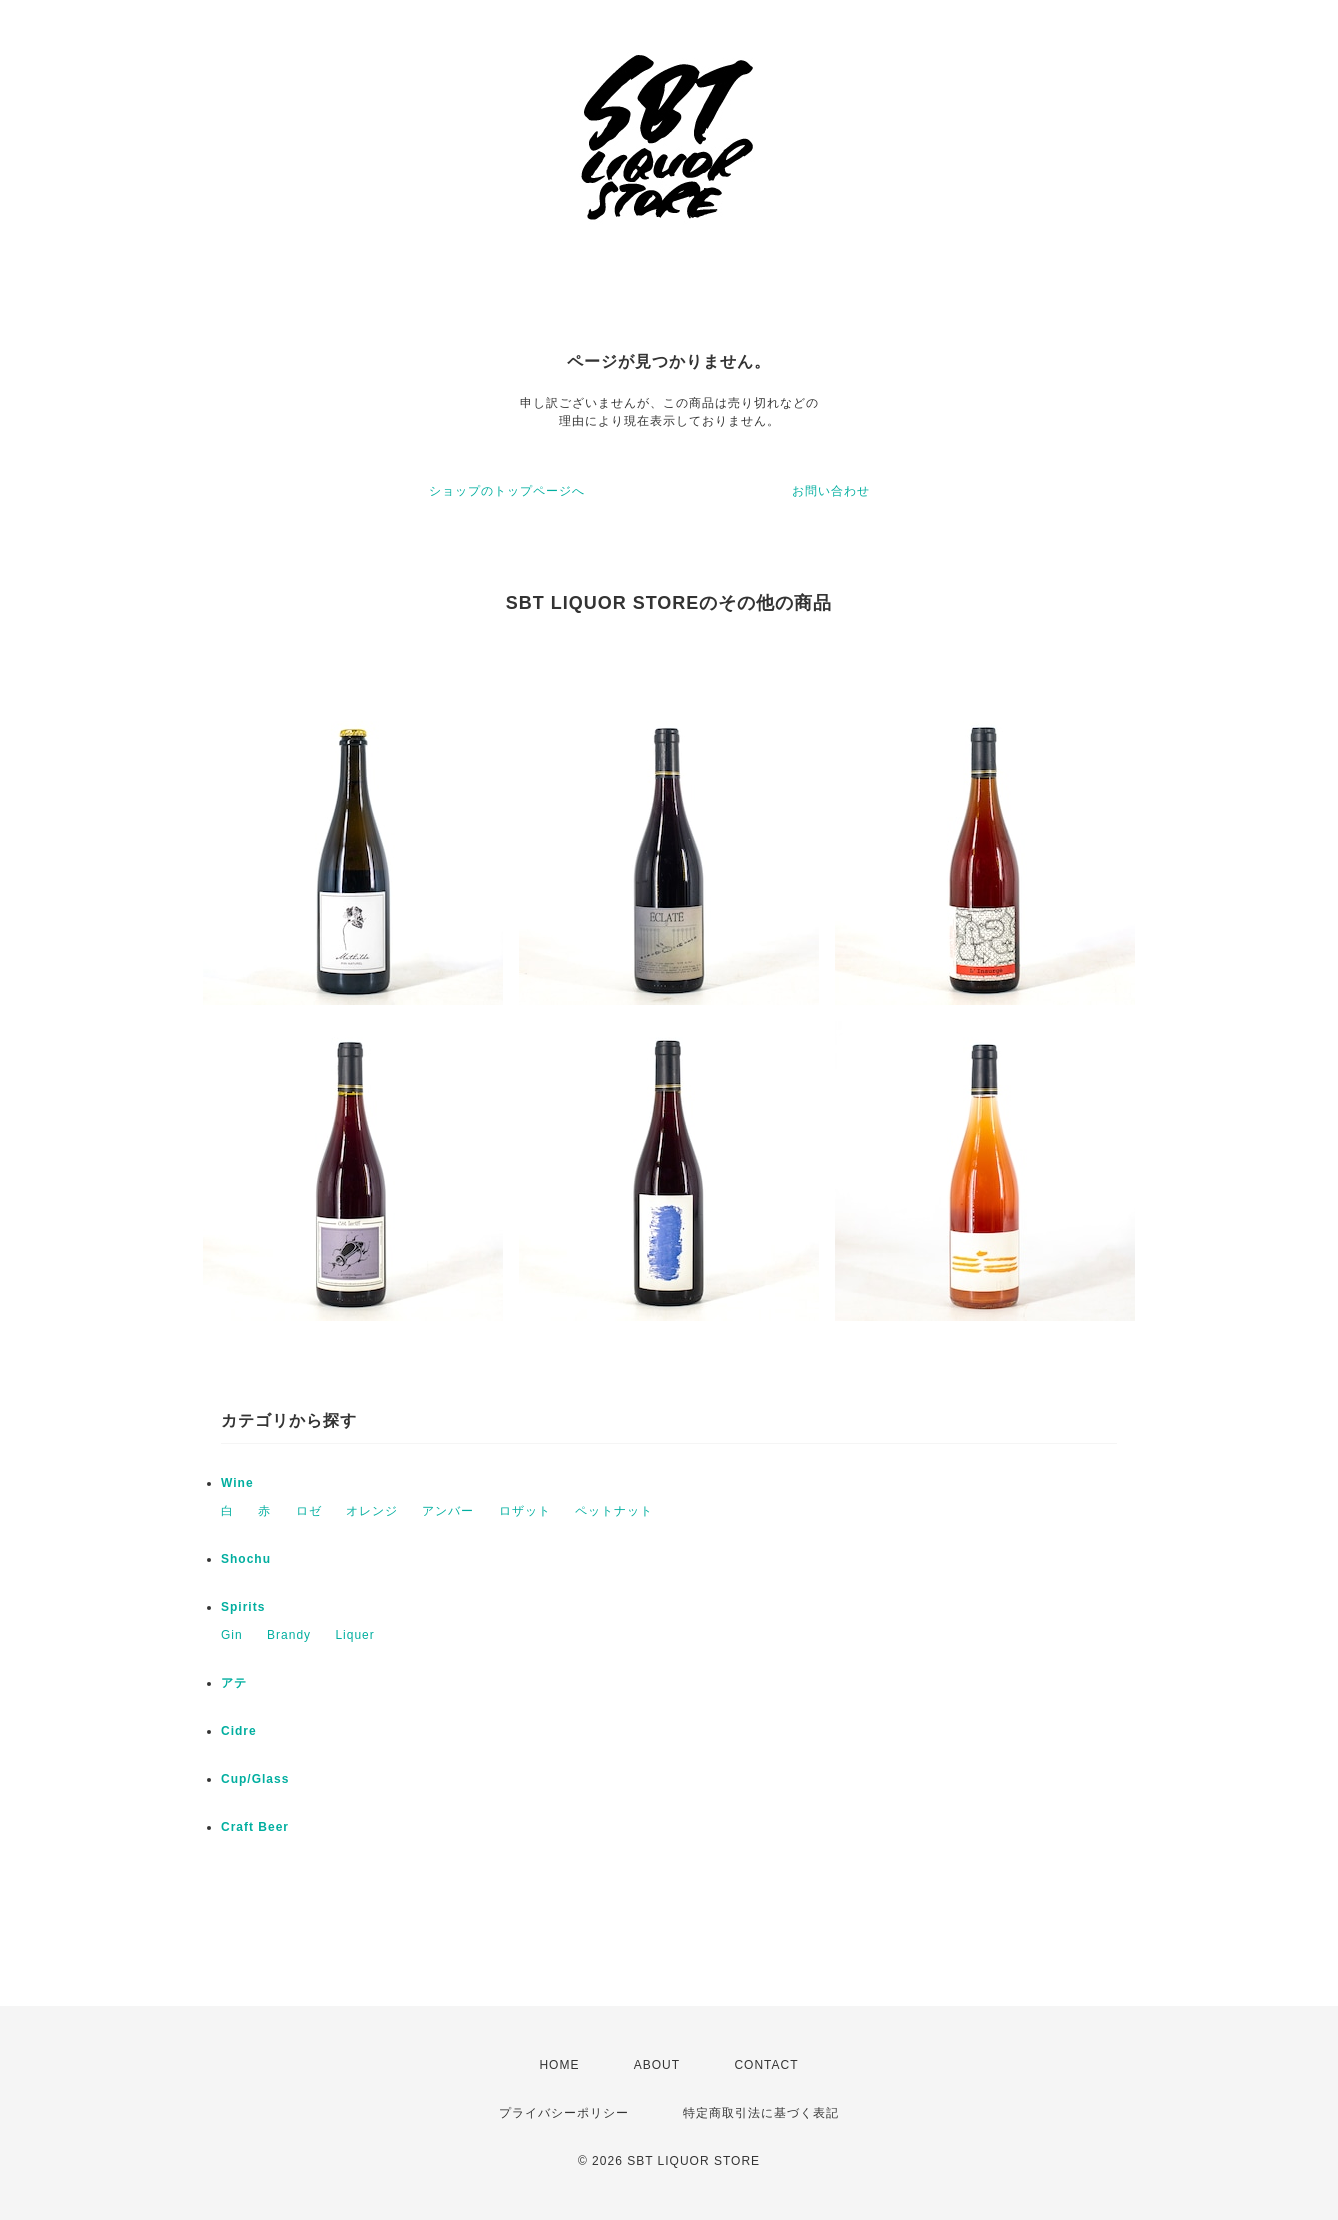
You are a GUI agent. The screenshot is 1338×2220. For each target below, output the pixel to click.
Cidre (239, 1731)
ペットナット (614, 1511)
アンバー (448, 1511)
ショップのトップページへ (507, 491)
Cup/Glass (255, 1779)
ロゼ (309, 1511)
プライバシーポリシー (564, 2113)
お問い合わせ (831, 491)
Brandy (289, 1635)
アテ (234, 1683)
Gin (232, 1635)
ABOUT (657, 2065)
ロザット (525, 1511)
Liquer (354, 1635)
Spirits (243, 1607)
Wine (237, 1483)
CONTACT (766, 2065)
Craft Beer (255, 1827)
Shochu (246, 1559)
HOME (559, 2065)
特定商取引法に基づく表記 (761, 2113)
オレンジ (372, 1511)
